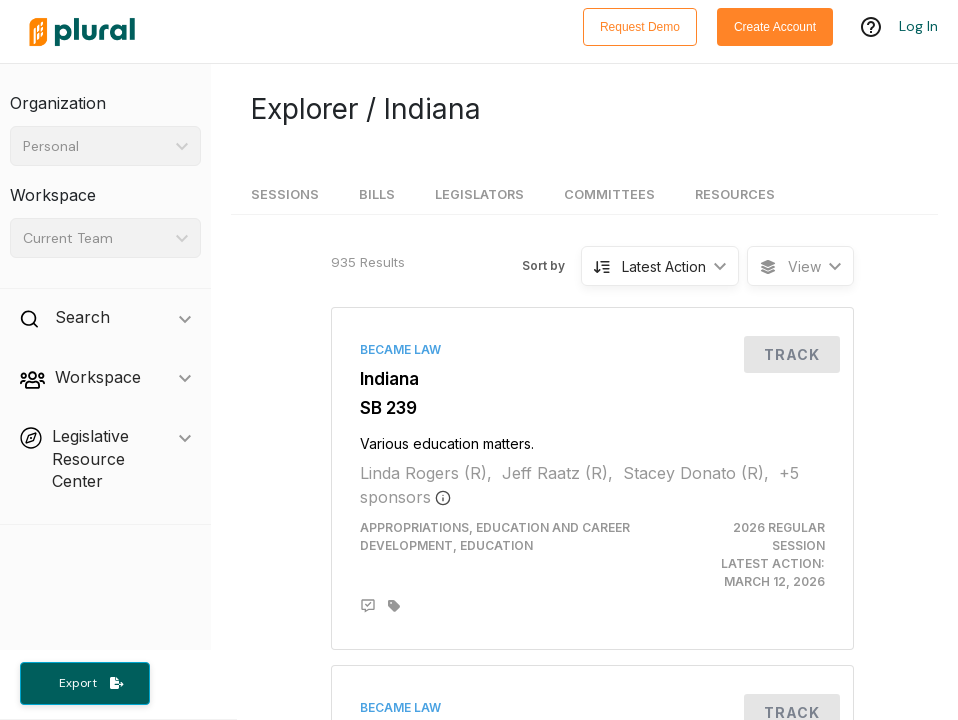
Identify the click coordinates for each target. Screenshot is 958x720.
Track (792, 354)
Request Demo (640, 27)
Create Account (775, 27)
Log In (918, 27)
